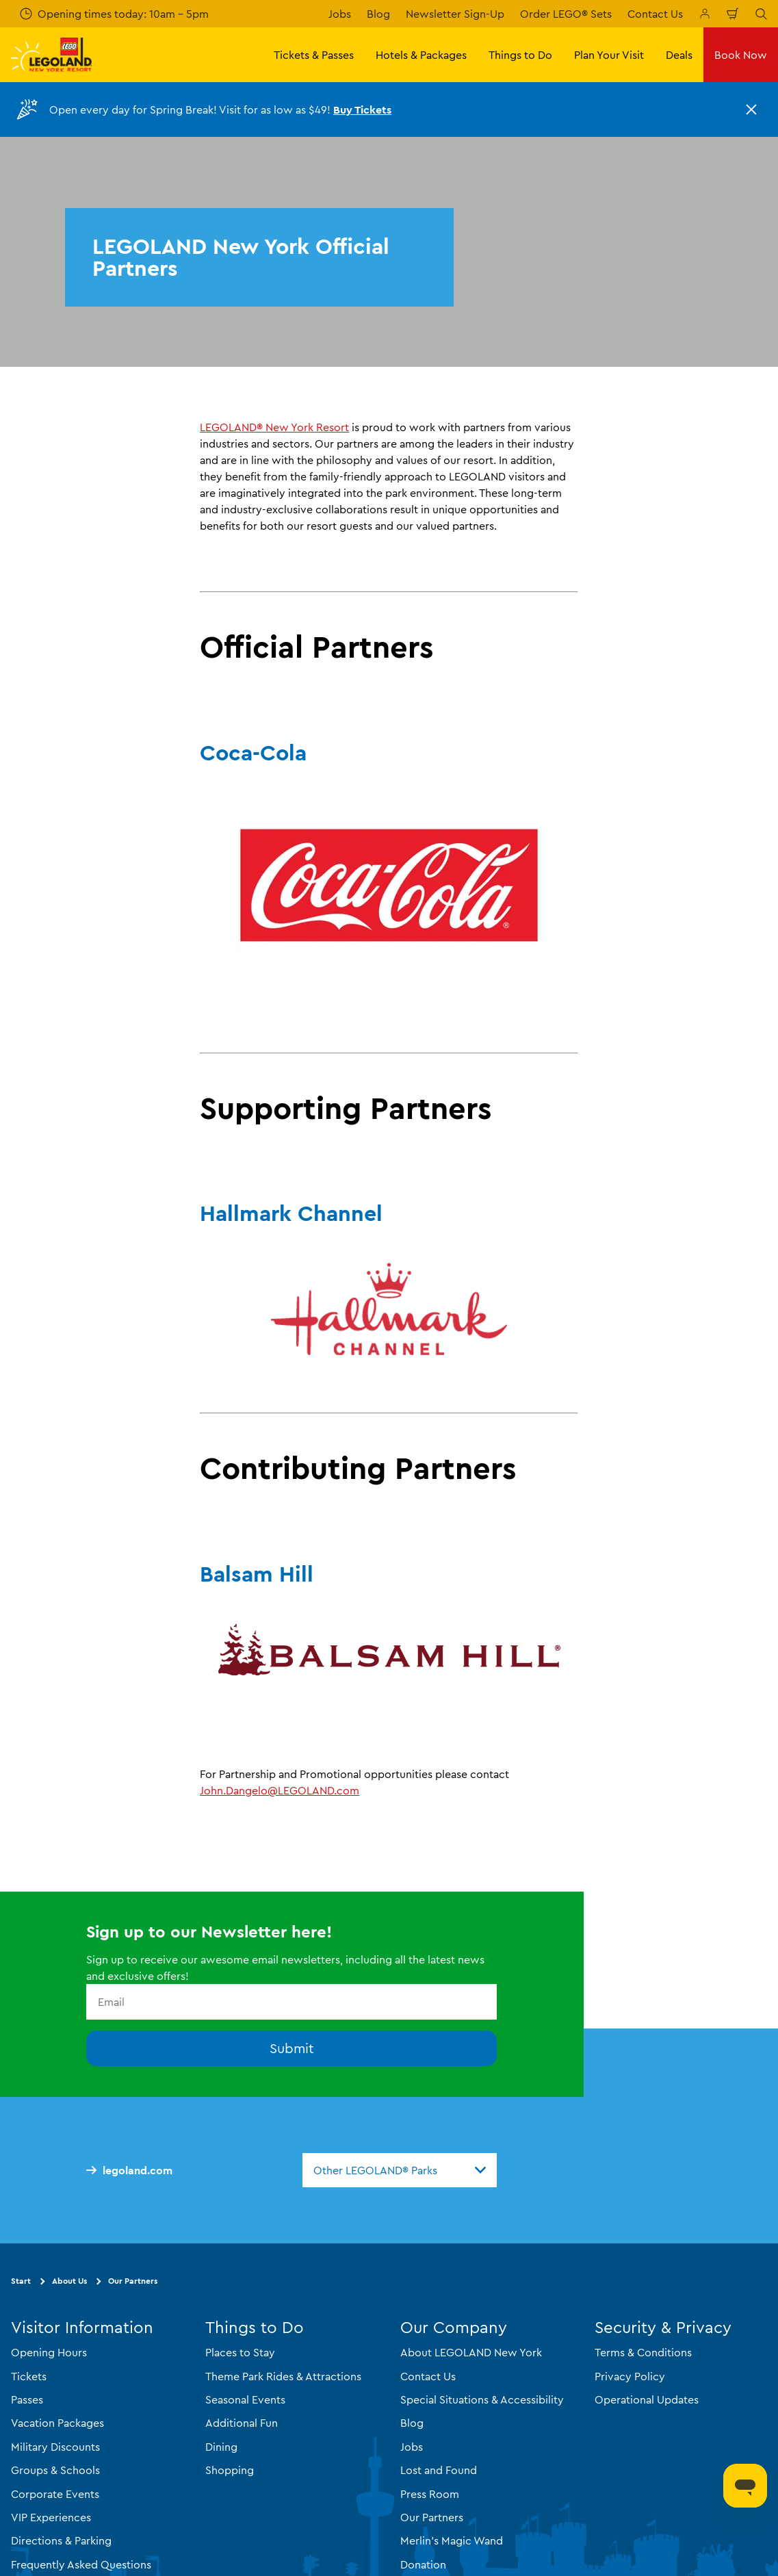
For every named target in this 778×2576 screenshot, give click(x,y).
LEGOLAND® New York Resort (274, 427)
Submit (292, 2048)
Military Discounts (55, 2446)
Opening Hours (49, 2352)
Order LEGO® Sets (566, 14)
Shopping (229, 2470)
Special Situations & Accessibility (482, 2399)
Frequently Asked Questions (81, 2564)
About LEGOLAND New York (471, 2352)
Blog (378, 14)
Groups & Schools (55, 2470)
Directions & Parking (61, 2540)
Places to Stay (240, 2352)
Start (21, 2281)
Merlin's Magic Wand (451, 2540)
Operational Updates (647, 2399)
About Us (69, 2281)
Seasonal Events (245, 2399)
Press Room (429, 2493)
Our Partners (132, 2281)
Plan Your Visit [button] (609, 55)
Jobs (339, 14)
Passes (27, 2399)
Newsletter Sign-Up (455, 14)
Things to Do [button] (520, 55)
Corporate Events (55, 2493)
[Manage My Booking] (704, 13)
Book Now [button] (740, 55)
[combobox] (399, 2170)
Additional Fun (241, 2423)
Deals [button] (679, 55)
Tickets (29, 2375)
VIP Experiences (51, 2516)
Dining (221, 2446)
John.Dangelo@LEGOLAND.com (279, 1790)
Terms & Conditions (643, 2352)
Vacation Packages (57, 2423)
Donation (423, 2564)
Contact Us (655, 14)
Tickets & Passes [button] (314, 55)
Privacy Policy (630, 2375)
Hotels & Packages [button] (421, 55)
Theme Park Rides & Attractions (283, 2375)
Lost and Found (438, 2470)
